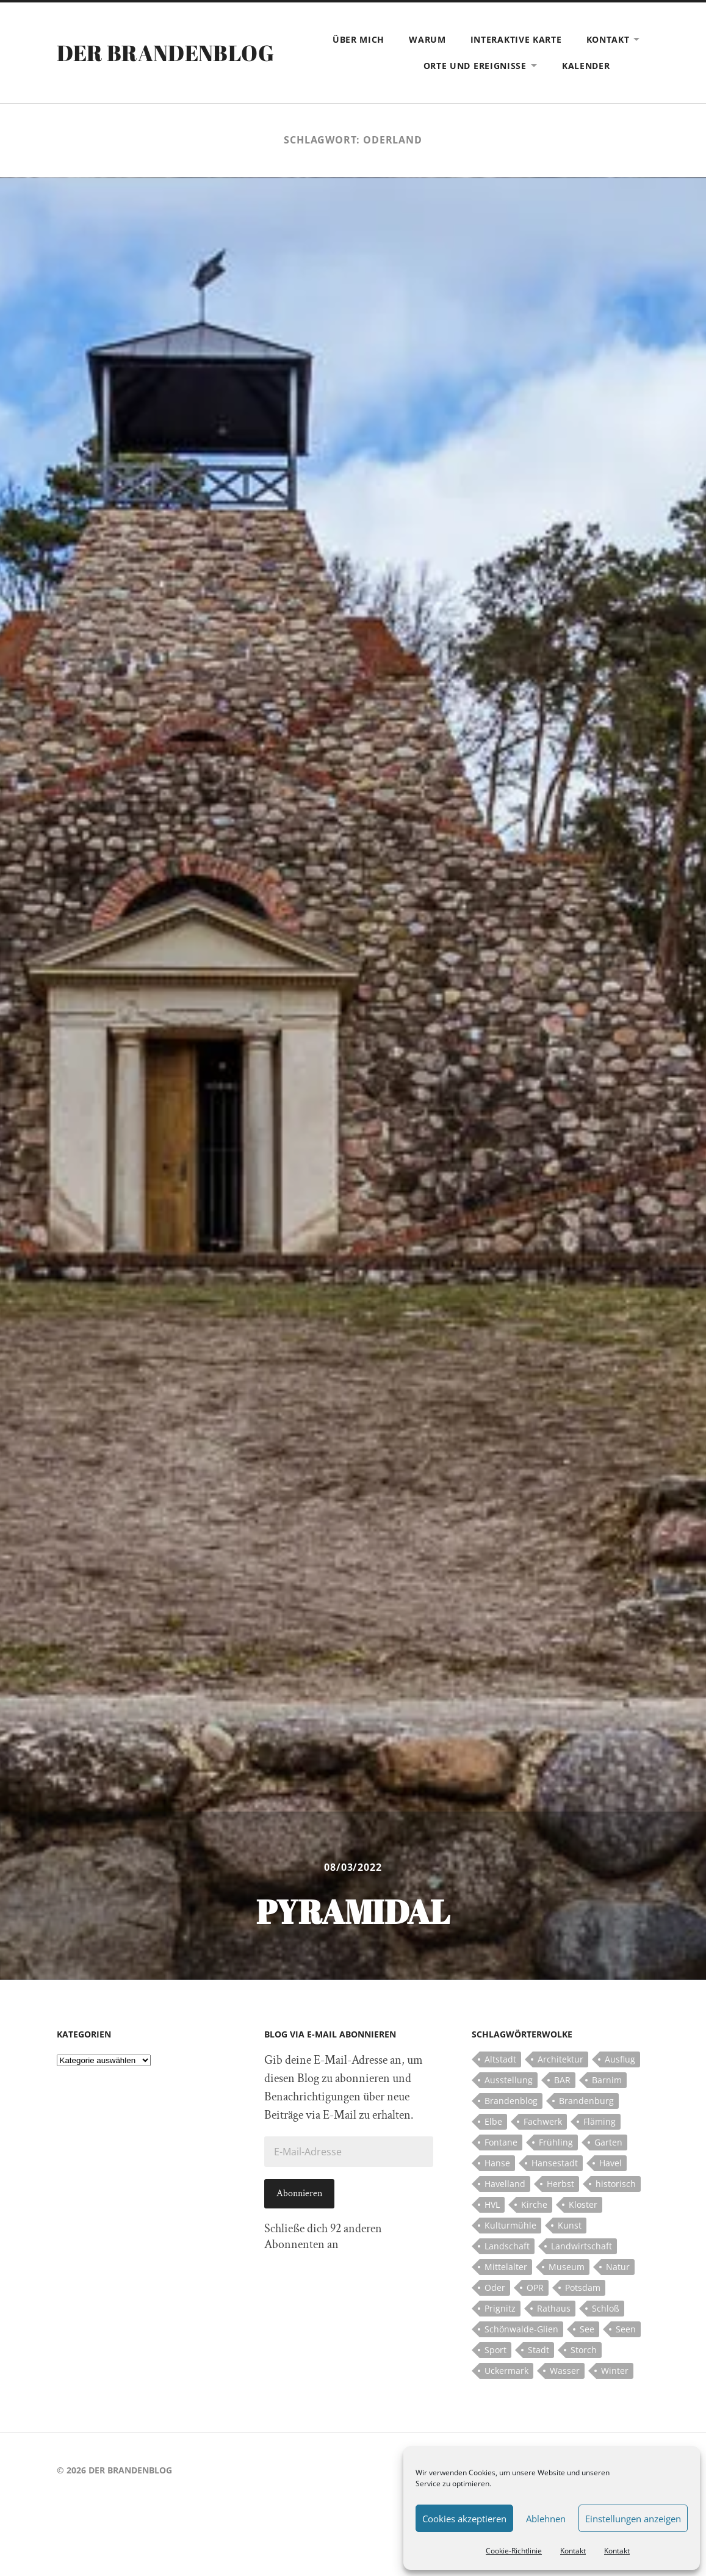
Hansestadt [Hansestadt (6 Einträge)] (554, 2163)
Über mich (358, 39)
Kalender (586, 65)
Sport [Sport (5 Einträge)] (495, 2350)
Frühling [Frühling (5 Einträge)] (556, 2142)
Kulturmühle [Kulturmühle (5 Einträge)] (510, 2225)
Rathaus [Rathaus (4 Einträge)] (554, 2308)
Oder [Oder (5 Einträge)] (494, 2287)
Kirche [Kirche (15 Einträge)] (534, 2204)
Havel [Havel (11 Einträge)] (610, 2163)
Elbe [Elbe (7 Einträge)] (493, 2121)
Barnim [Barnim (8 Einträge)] (607, 2080)
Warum (427, 39)
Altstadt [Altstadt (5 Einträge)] (500, 2059)
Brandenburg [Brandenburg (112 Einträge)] (586, 2100)
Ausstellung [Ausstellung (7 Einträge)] (508, 2080)
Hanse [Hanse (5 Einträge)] (497, 2163)
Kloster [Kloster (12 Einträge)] (583, 2204)
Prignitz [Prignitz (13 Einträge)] (500, 2308)
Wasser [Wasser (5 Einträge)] (565, 2370)
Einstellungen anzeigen (633, 2519)
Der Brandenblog (165, 53)
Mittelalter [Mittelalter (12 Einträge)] (505, 2267)
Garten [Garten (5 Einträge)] (608, 2142)
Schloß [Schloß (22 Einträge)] (605, 2308)
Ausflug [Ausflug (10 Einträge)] (620, 2059)
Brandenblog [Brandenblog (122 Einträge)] (511, 2100)
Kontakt (573, 2550)
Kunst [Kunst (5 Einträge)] (570, 2225)
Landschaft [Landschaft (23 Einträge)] (507, 2246)
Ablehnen (546, 2519)
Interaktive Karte (516, 39)
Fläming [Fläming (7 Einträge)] (599, 2121)
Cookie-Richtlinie (514, 2550)
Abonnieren (299, 2193)
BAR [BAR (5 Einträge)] (562, 2080)
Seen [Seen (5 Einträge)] (626, 2329)
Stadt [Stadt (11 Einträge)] (538, 2350)
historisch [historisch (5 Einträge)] (616, 2184)
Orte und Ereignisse (475, 65)
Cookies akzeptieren (464, 2519)
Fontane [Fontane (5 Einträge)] (500, 2142)
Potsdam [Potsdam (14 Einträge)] (582, 2287)
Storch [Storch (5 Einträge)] (584, 2350)
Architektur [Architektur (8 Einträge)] (560, 2059)
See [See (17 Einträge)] (587, 2329)
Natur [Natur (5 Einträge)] (618, 2267)
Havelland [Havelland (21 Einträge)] (504, 2184)
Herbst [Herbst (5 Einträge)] (560, 2184)
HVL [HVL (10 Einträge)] (492, 2204)
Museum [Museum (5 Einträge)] (567, 2267)
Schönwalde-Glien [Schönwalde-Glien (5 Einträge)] (521, 2329)
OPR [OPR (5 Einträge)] (535, 2287)
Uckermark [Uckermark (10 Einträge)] (506, 2370)
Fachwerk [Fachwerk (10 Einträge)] (543, 2121)
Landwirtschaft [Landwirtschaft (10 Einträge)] (581, 2246)
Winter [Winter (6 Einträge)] (615, 2370)
